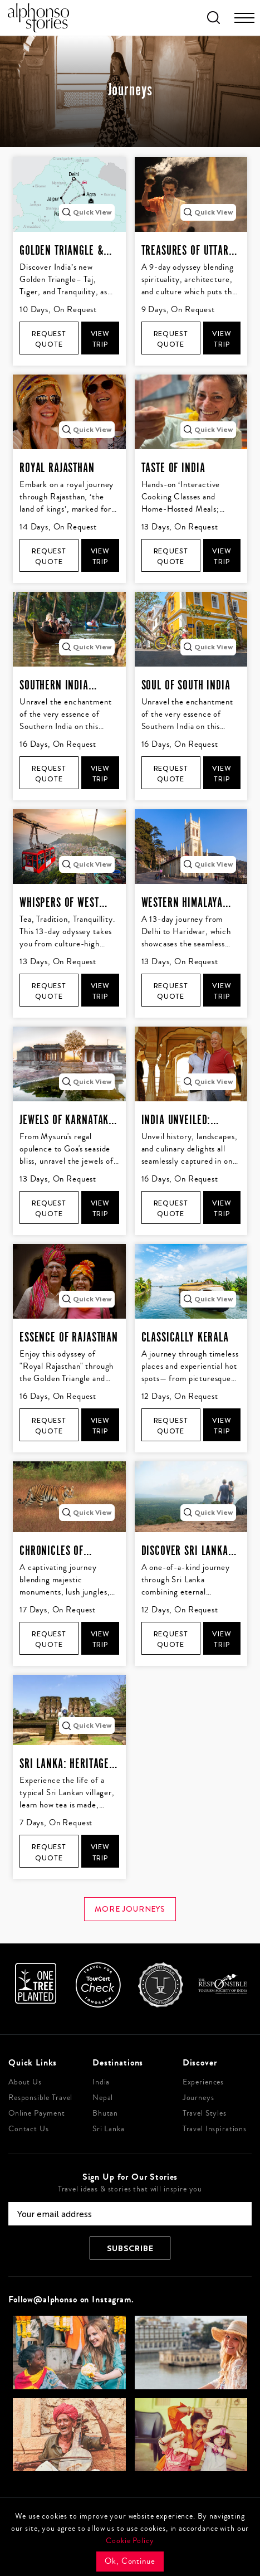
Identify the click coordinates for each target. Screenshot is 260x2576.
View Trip (100, 339)
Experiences (203, 2082)
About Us (25, 2082)
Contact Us (28, 2129)
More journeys (130, 1908)
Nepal (102, 2097)
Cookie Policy (130, 2540)
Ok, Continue (130, 2561)
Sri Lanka (108, 2129)
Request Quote (49, 339)
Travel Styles (205, 2113)
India (101, 2082)
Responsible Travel (40, 2097)
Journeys (198, 2097)
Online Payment (36, 2113)
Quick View (86, 212)
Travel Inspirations (215, 2129)
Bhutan (105, 2113)
